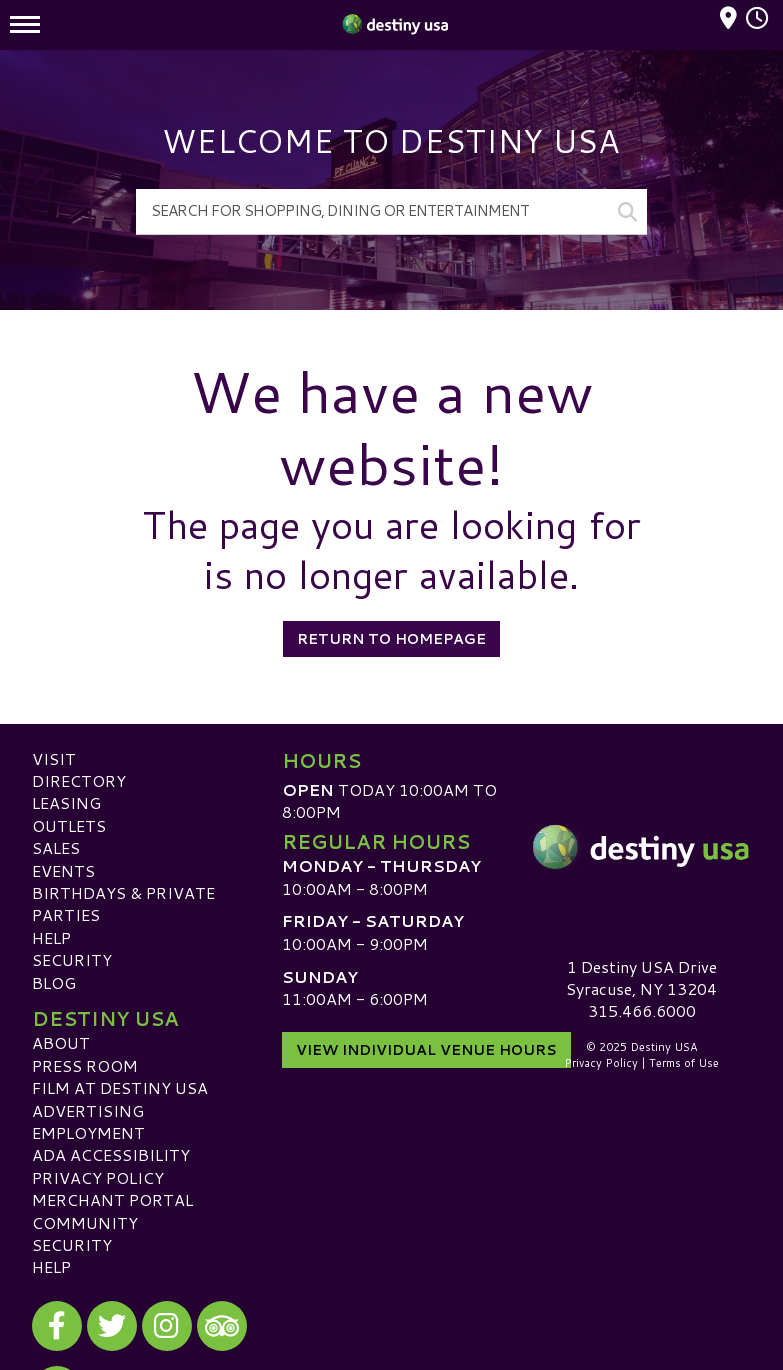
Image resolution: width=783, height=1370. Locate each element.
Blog (54, 982)
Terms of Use (684, 1063)
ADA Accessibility (111, 1154)
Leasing (66, 802)
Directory (79, 780)
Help (51, 937)
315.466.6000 (642, 1011)
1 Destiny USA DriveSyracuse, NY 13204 (641, 977)
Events (63, 870)
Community (85, 1222)
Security (72, 959)
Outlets (69, 825)
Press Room (85, 1065)
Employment (88, 1132)
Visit (54, 758)
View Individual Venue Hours (426, 1050)
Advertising (88, 1110)
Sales (56, 847)
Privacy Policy (98, 1177)
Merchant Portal (112, 1199)
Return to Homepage (391, 639)
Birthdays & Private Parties (123, 903)
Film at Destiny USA (120, 1087)
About (61, 1042)
